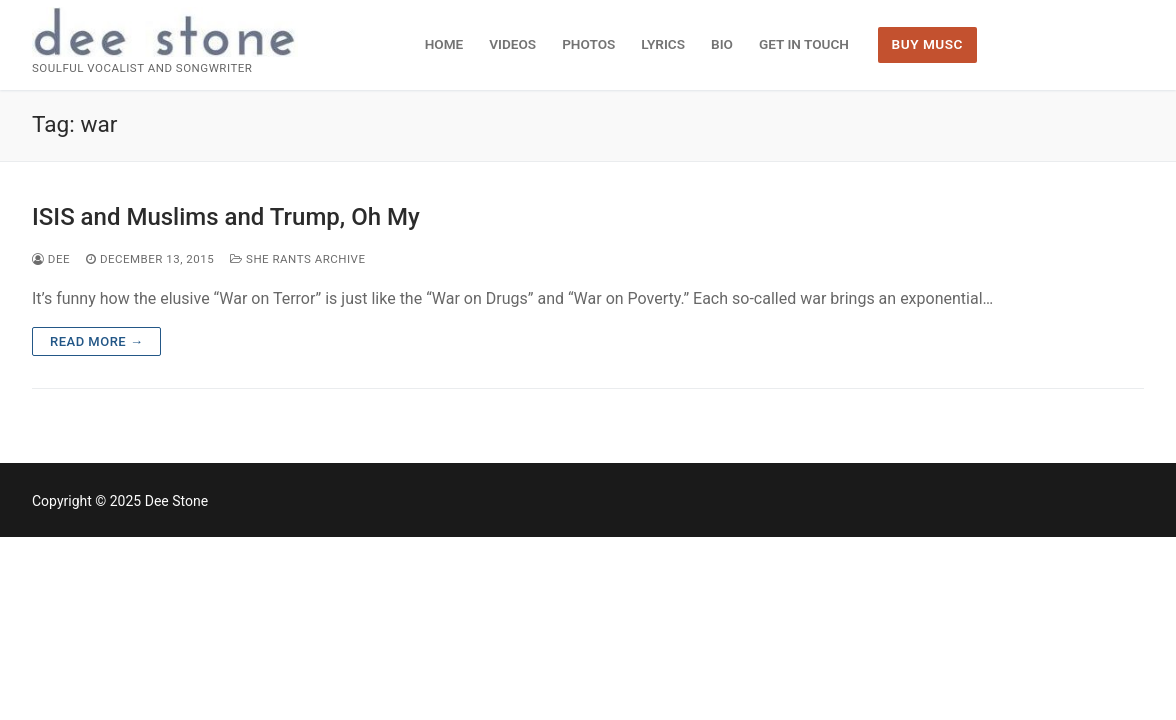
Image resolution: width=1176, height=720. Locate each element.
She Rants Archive (297, 259)
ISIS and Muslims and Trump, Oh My (226, 217)
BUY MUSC (927, 44)
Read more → (96, 341)
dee (51, 259)
